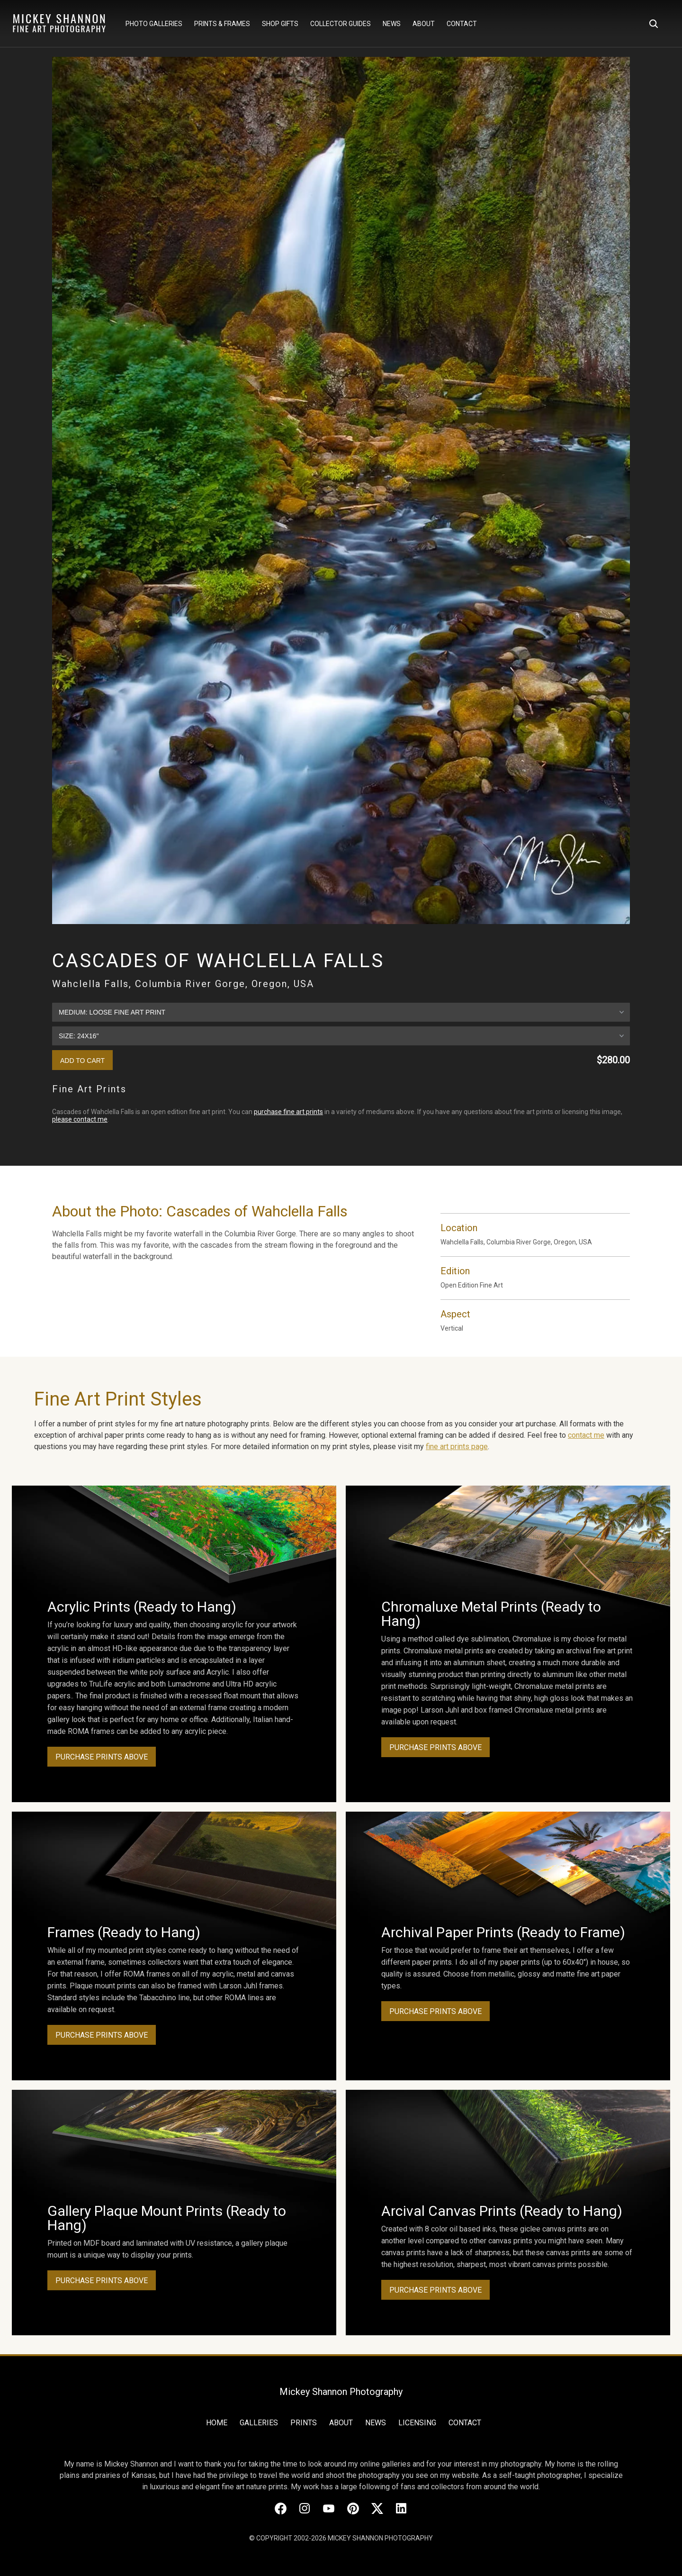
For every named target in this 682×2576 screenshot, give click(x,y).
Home (216, 2422)
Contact (462, 24)
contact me (586, 1435)
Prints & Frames (222, 24)
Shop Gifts (280, 24)
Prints (303, 2422)
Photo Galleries (154, 24)
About (424, 24)
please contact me (80, 1119)
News (392, 24)
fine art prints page (457, 1446)
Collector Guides (340, 24)
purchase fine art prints (288, 1112)
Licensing (417, 2422)
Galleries (259, 2422)
